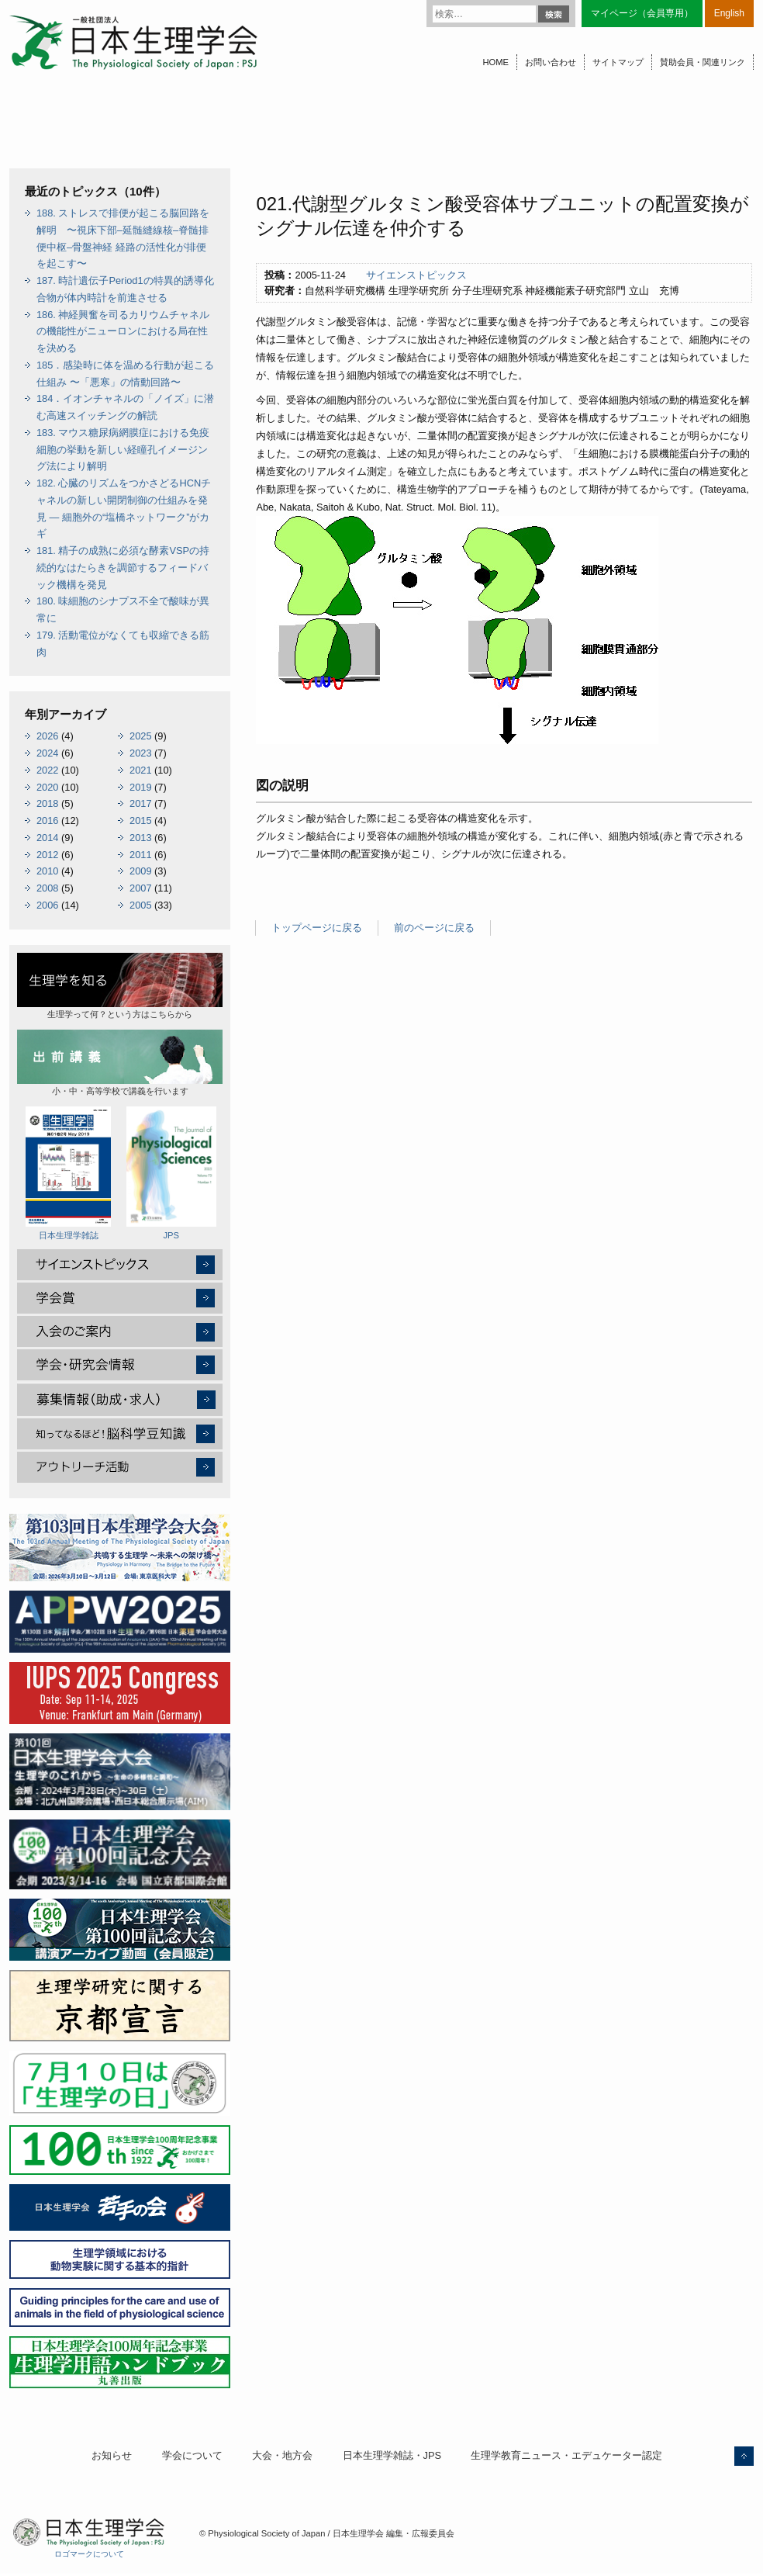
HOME (495, 62)
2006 (47, 905)
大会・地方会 (282, 2455)
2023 (140, 753)
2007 (140, 888)
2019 (140, 787)
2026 (47, 736)
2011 (140, 854)
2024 (47, 753)
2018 (47, 803)
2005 (140, 905)
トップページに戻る (316, 927)
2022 (47, 770)
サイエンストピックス (416, 275)
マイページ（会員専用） (642, 13)
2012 (47, 854)
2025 (140, 736)
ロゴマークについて (89, 2554)
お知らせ (111, 2455)
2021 (140, 770)
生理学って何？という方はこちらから (120, 986)
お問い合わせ (550, 62)
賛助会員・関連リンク (702, 62)
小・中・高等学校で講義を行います (120, 1063)
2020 (47, 787)
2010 (47, 871)
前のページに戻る (434, 927)
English (729, 13)
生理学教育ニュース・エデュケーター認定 (566, 2455)
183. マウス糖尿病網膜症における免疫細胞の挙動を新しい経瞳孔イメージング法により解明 (122, 450)
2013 (140, 837)
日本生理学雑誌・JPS (392, 2455)
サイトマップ (618, 62)
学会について (192, 2455)
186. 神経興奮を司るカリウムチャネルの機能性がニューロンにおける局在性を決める (122, 332)
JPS (171, 1173)
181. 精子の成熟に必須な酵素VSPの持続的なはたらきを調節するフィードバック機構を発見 (122, 567)
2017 (140, 803)
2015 (140, 820)
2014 (47, 837)
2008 (47, 888)
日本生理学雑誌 (68, 1173)
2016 (47, 820)
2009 (140, 871)
